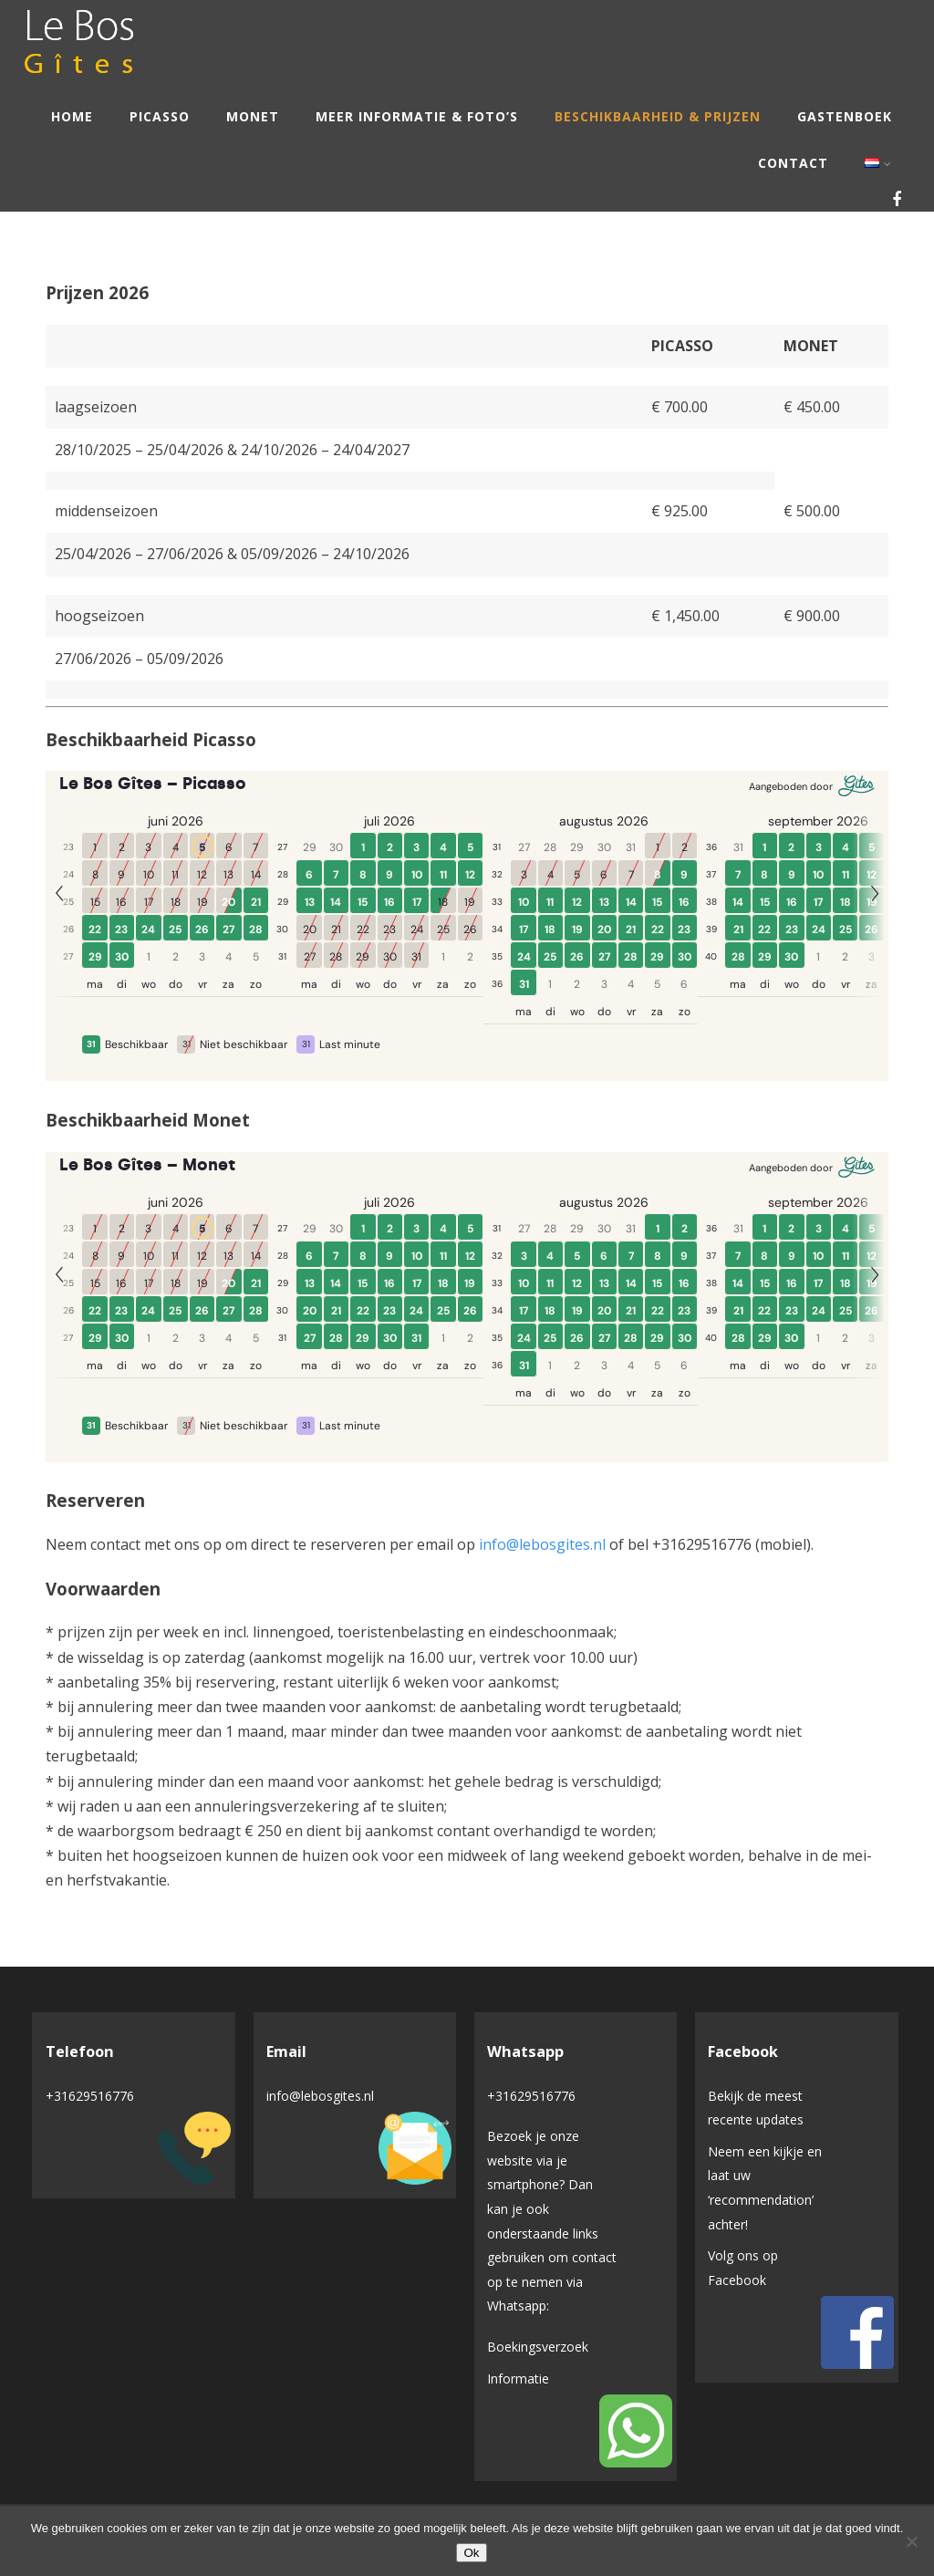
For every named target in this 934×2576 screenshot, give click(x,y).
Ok (471, 2553)
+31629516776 (90, 2095)
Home (72, 116)
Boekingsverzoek (537, 2346)
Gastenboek (844, 116)
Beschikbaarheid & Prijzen (658, 116)
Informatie (518, 2378)
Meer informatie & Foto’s (417, 116)
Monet (252, 116)
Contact (793, 162)
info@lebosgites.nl (542, 1544)
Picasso (160, 116)
